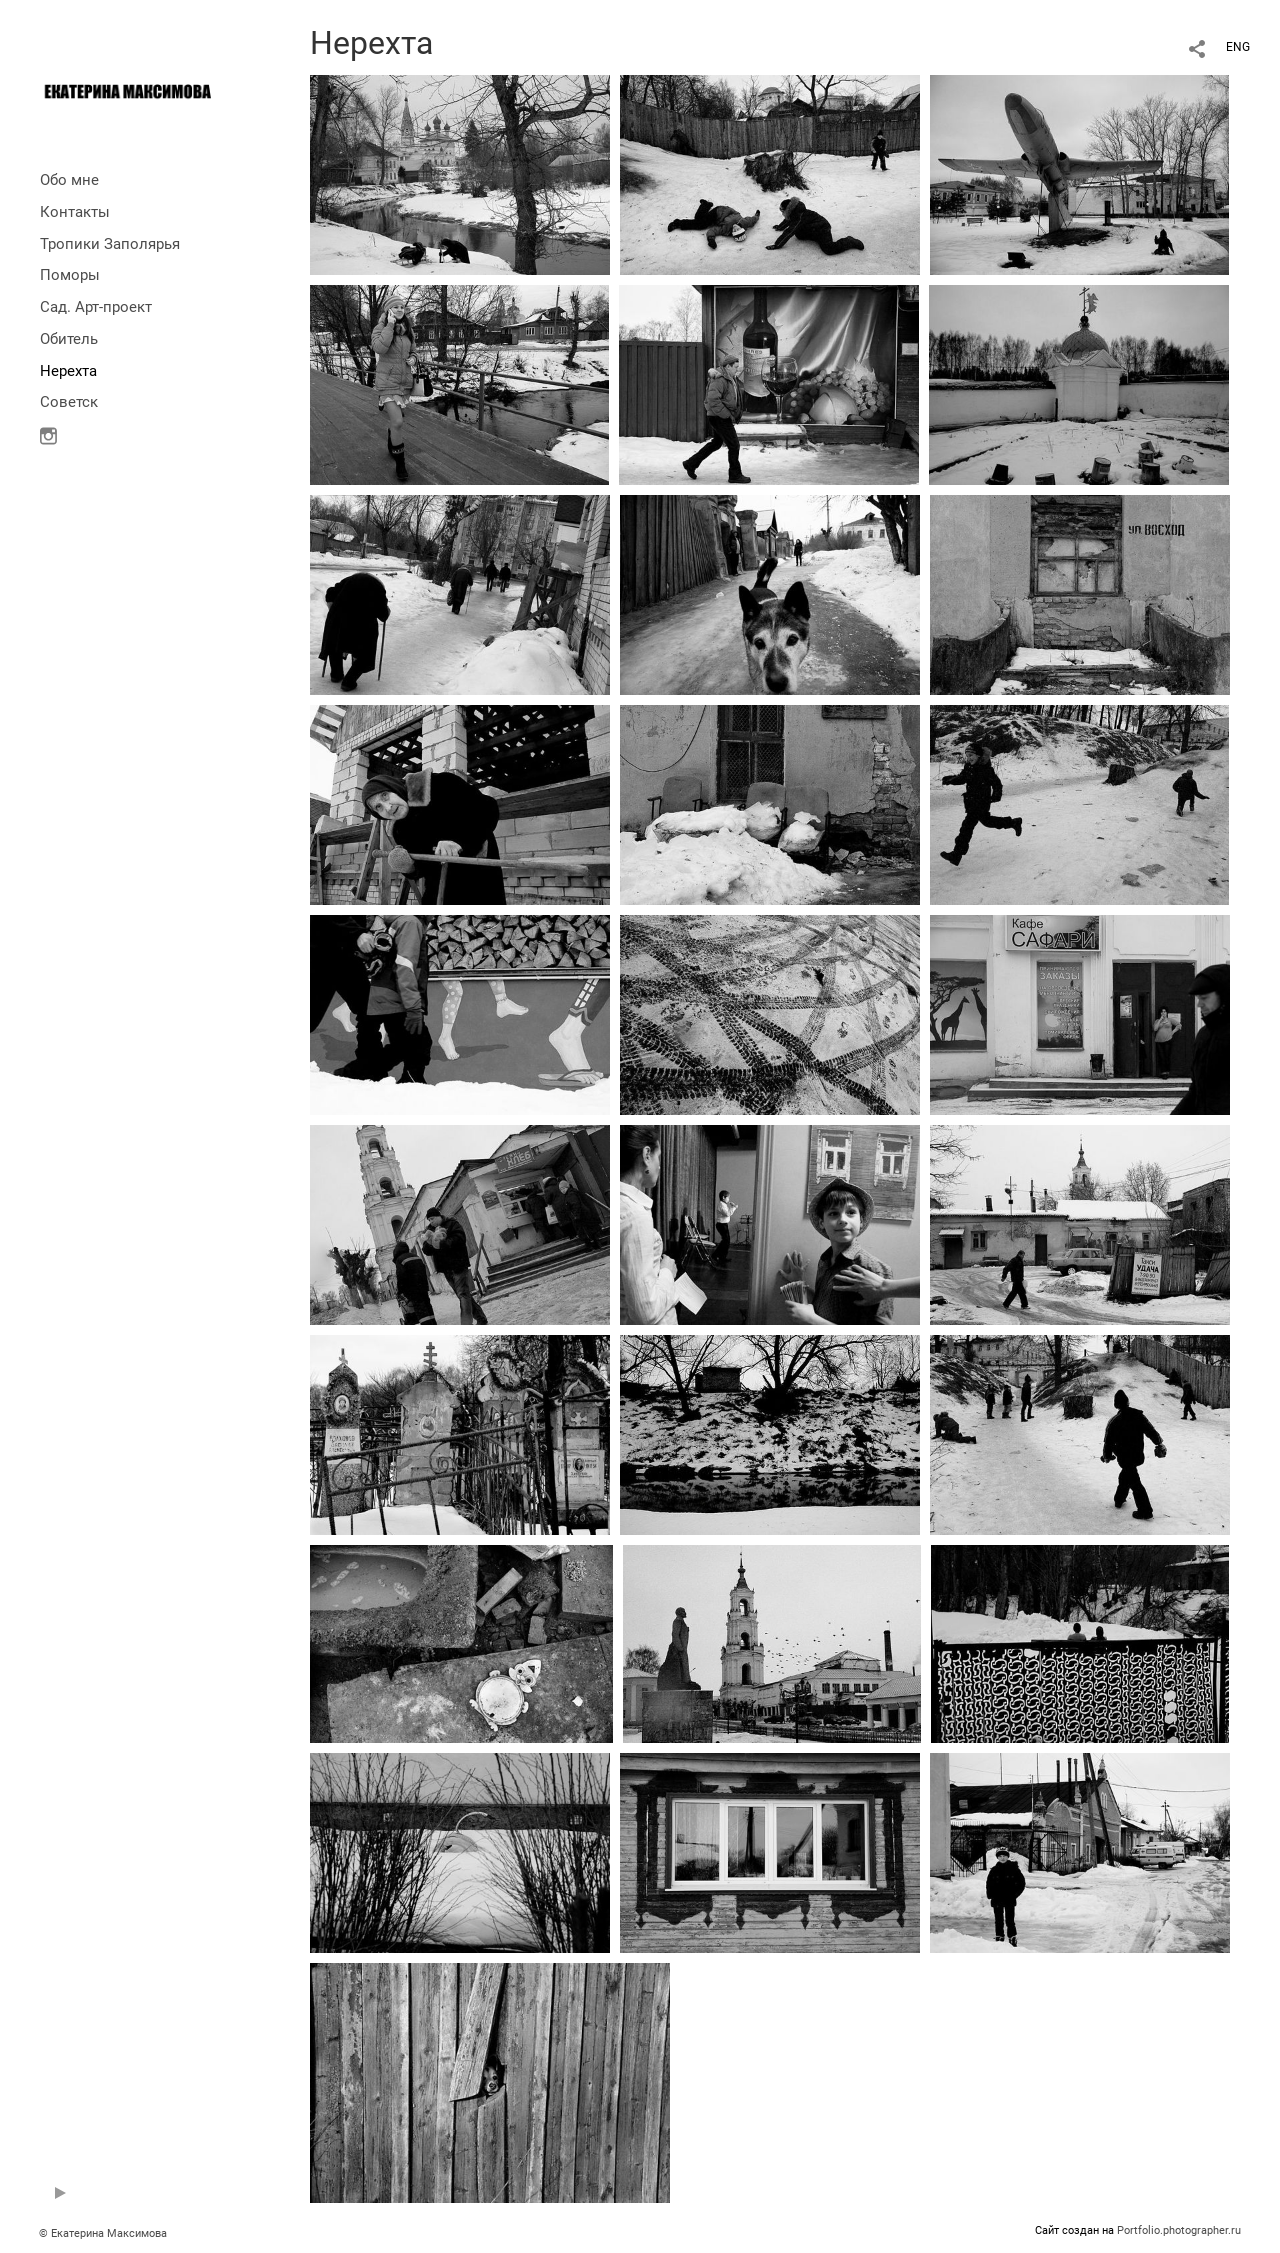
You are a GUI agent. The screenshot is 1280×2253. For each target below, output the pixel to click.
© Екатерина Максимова (103, 2233)
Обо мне (69, 180)
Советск (69, 402)
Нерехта (68, 371)
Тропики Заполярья (110, 244)
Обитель (69, 339)
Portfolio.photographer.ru (1179, 2230)
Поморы (70, 275)
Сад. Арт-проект (96, 307)
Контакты (75, 212)
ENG (1238, 47)
